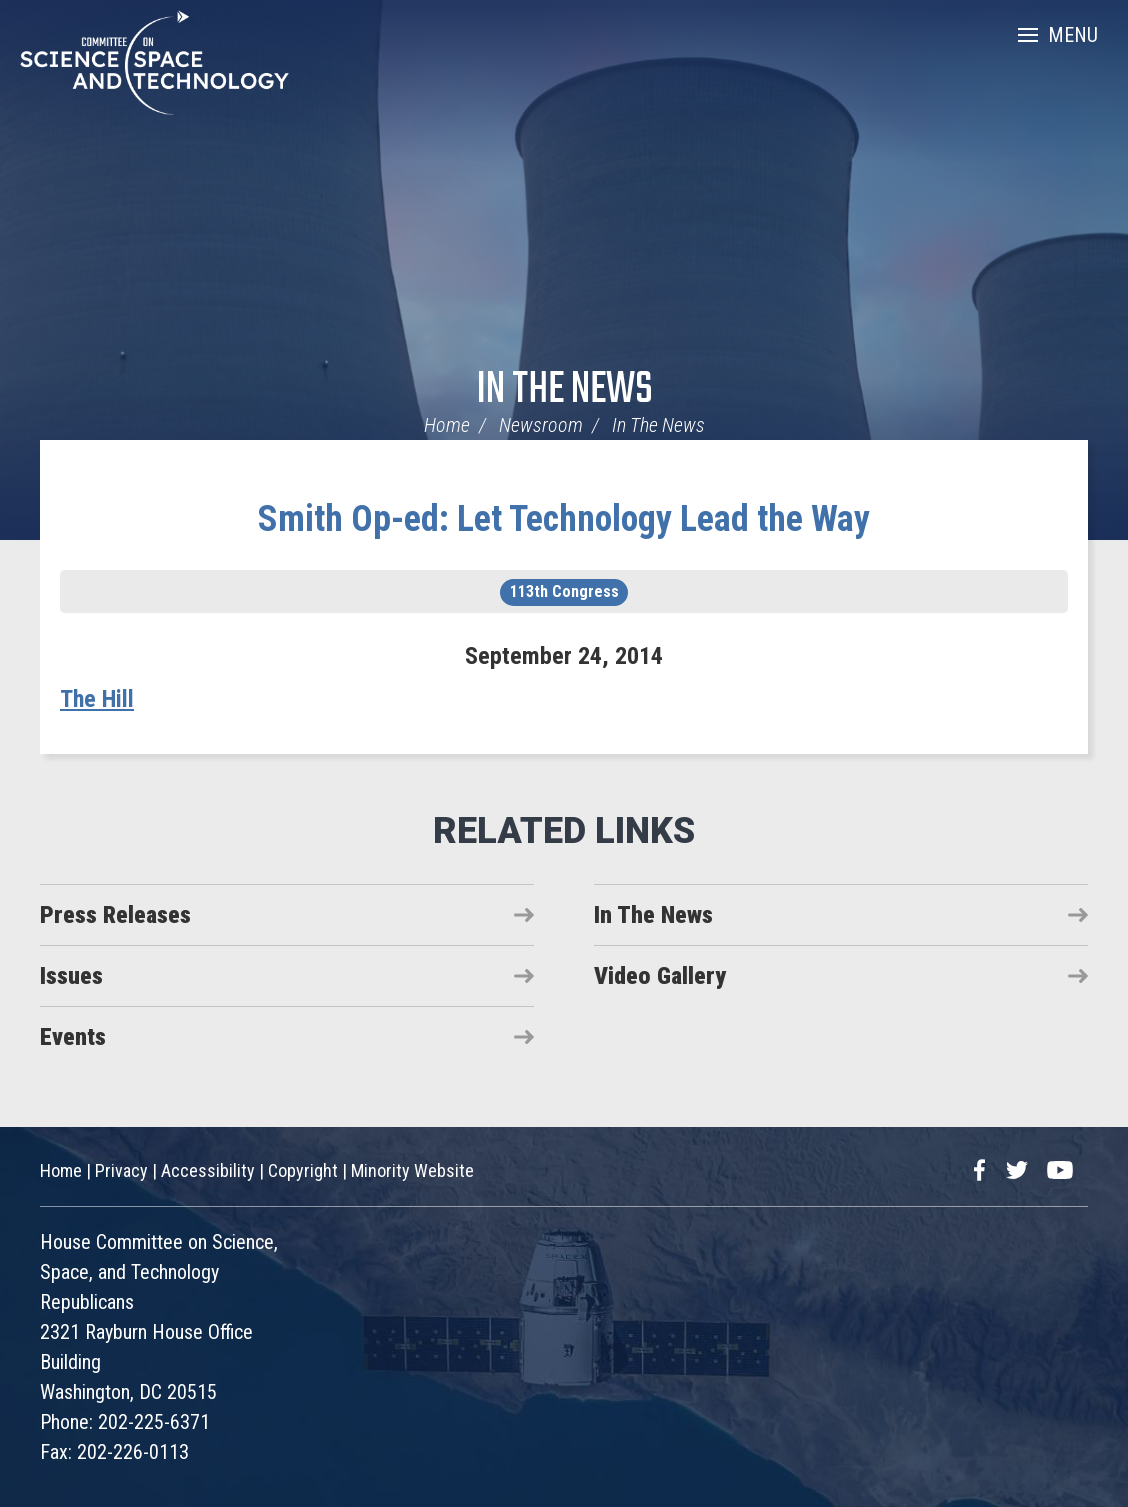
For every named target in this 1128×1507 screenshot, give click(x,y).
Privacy (121, 1170)
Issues (71, 976)
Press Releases (115, 915)
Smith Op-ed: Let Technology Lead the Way (564, 519)
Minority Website (412, 1170)
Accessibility (208, 1170)
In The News (564, 390)
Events (73, 1037)
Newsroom (541, 425)
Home (447, 425)
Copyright (303, 1170)
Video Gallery (660, 976)
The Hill (97, 699)
